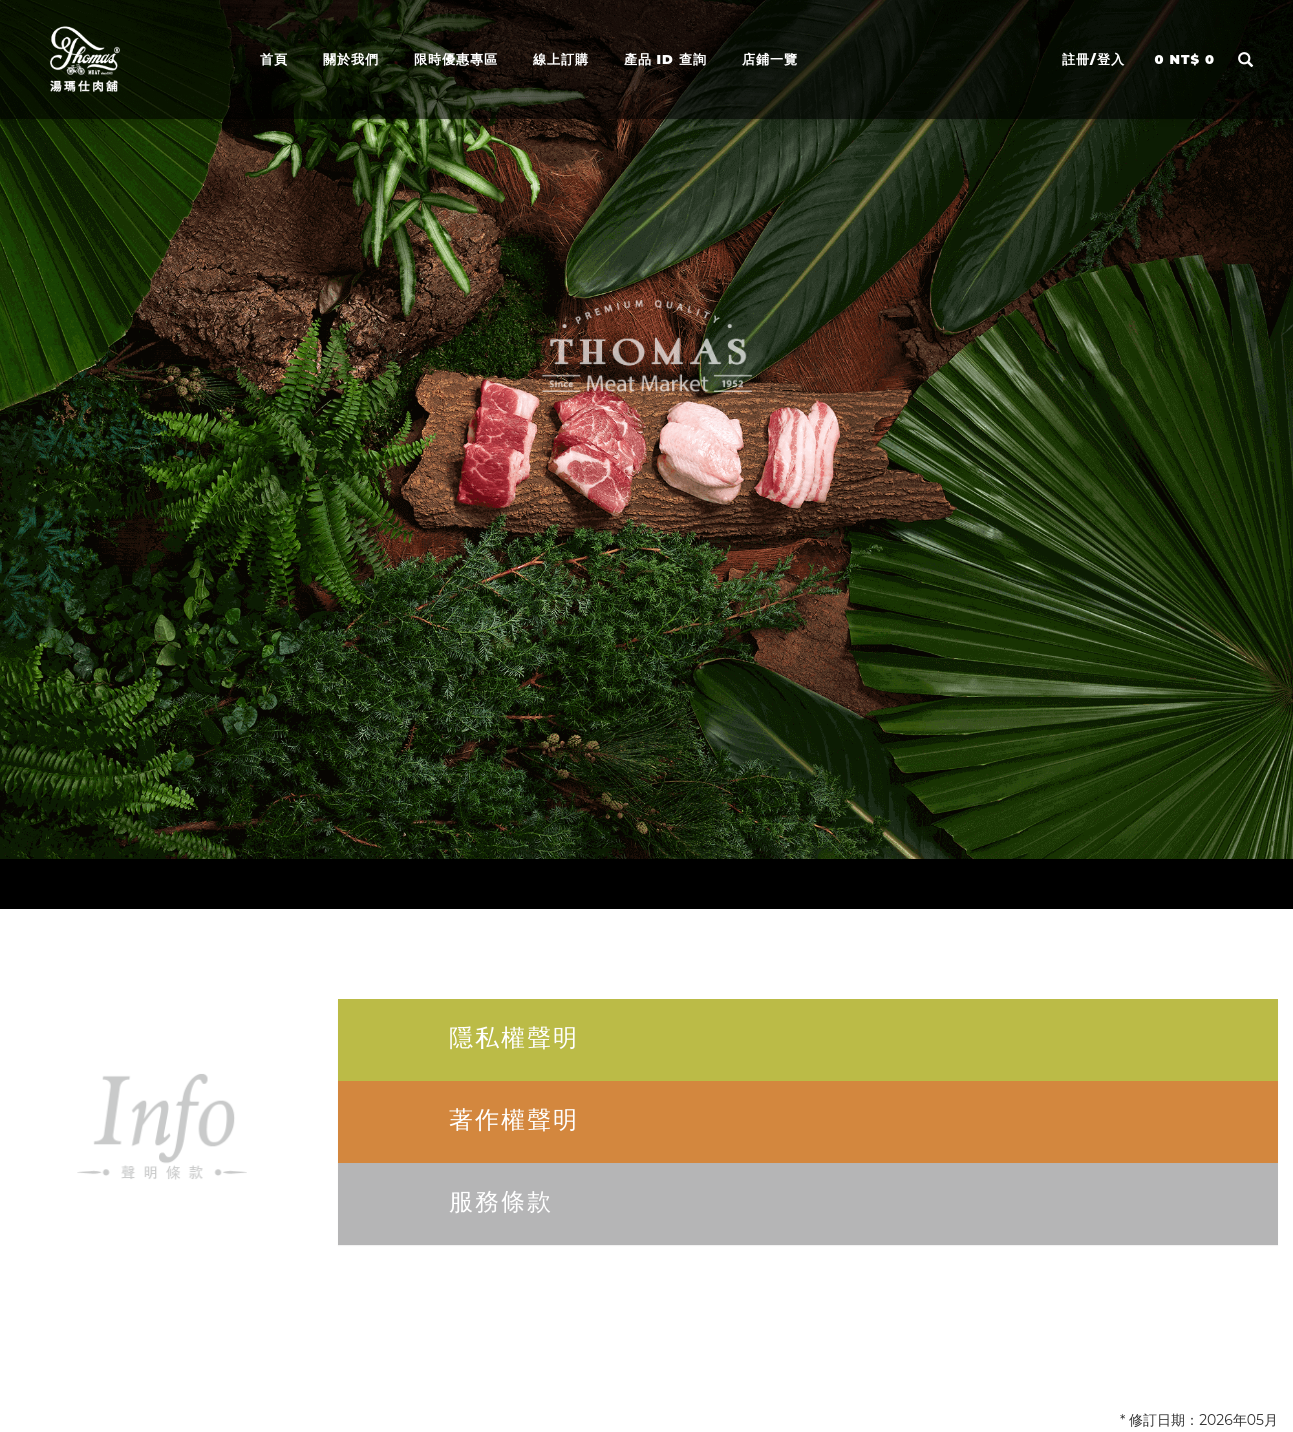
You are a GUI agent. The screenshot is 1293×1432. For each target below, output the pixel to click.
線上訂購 (561, 57)
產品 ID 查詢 (665, 57)
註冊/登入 (1093, 59)
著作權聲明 (514, 1119)
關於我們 (351, 57)
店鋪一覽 (770, 57)
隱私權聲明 (514, 1037)
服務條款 (501, 1201)
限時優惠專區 (456, 57)
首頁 (274, 57)
